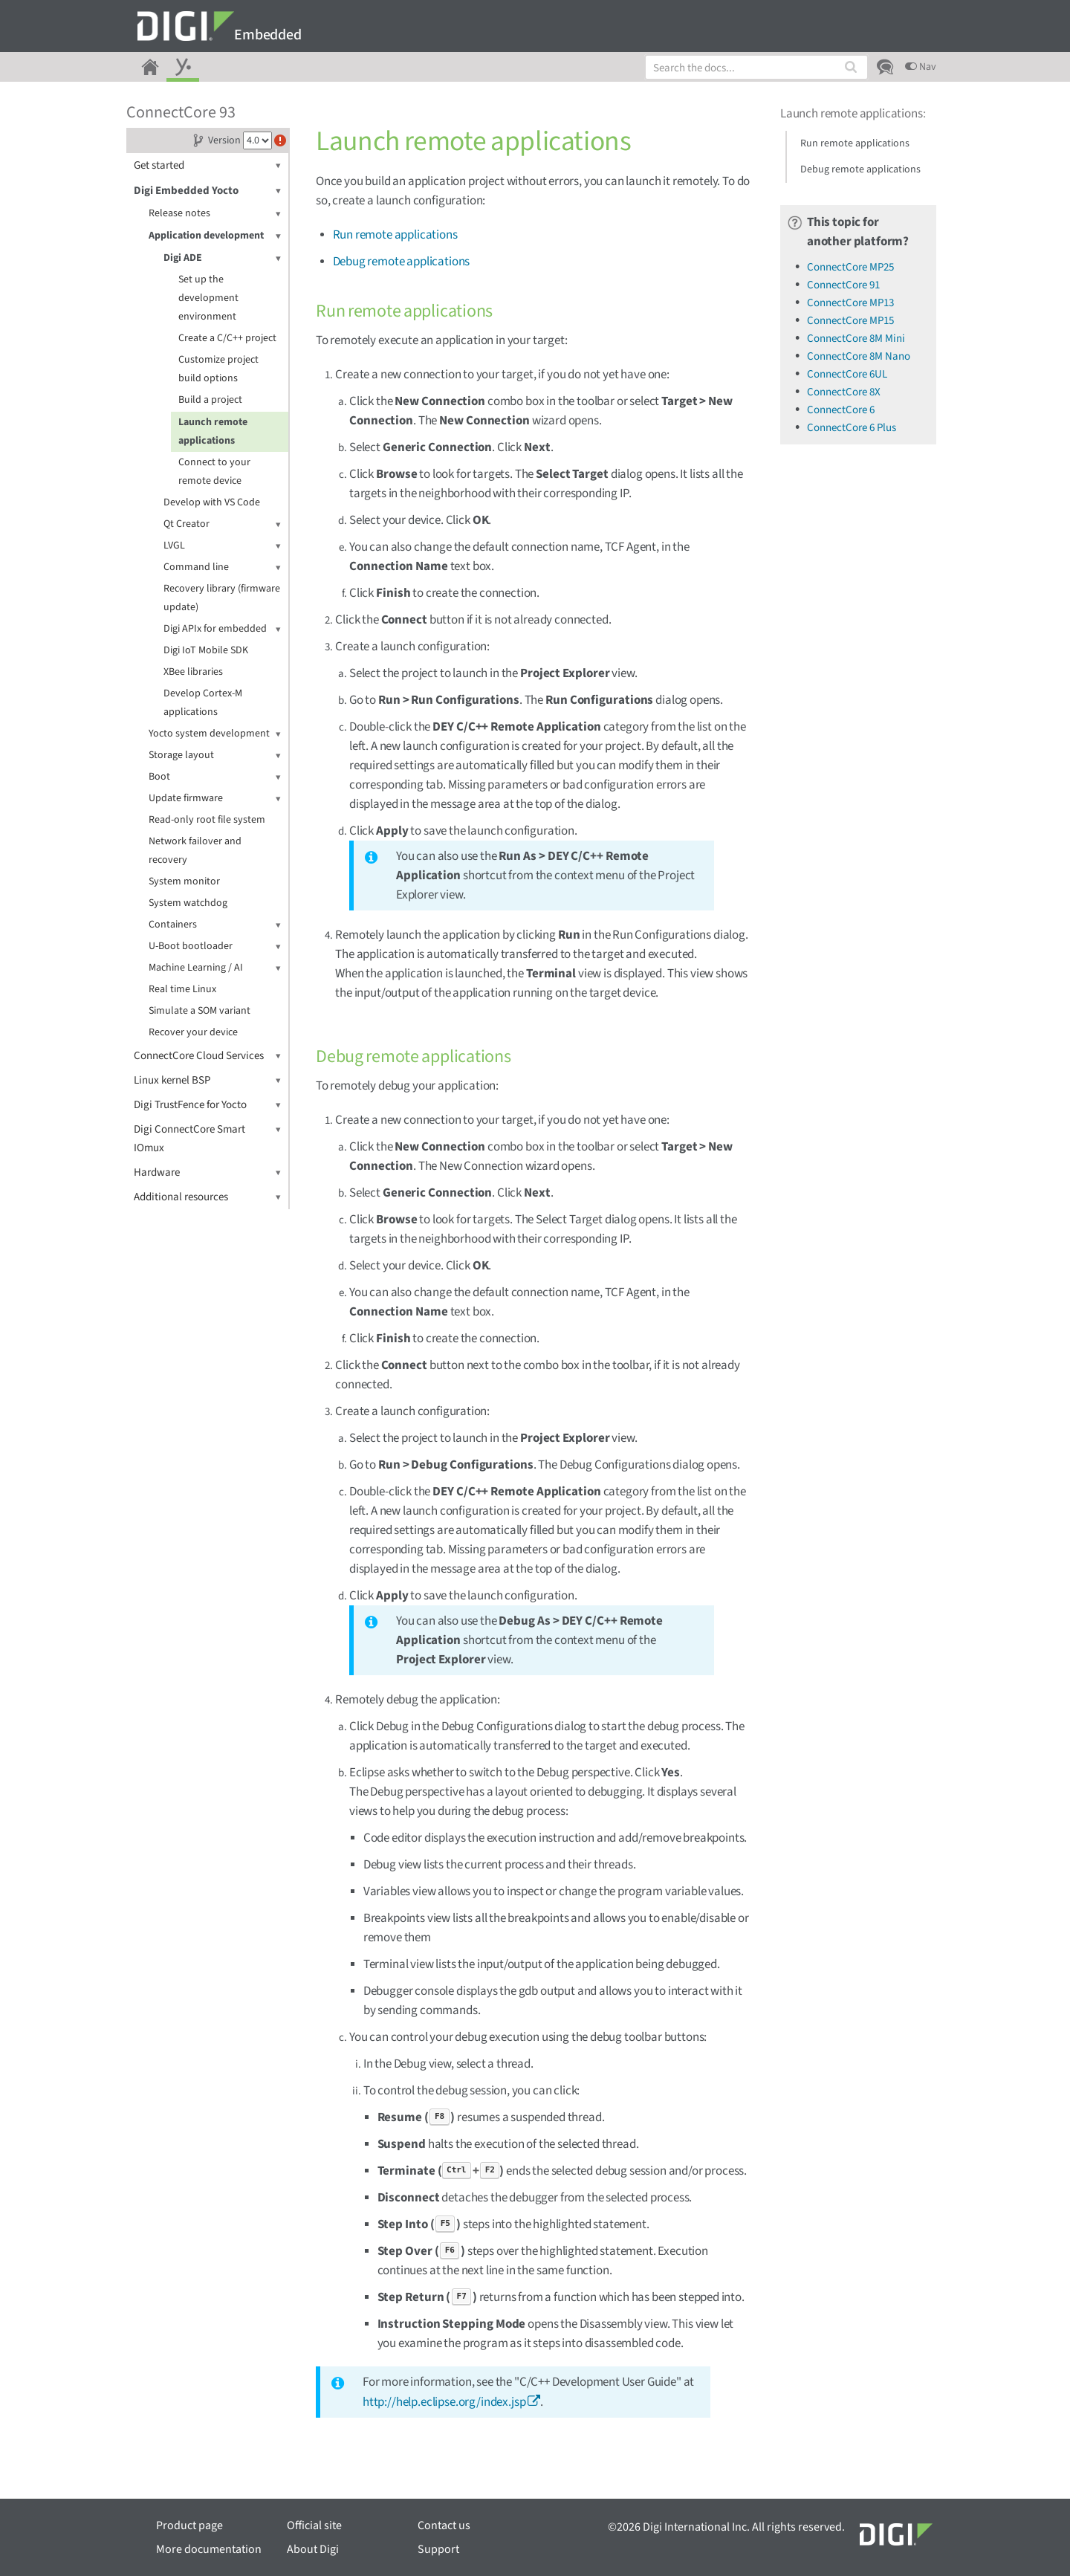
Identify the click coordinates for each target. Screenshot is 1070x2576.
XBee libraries (193, 671)
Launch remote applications (212, 431)
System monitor (184, 881)
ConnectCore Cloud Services (207, 1055)
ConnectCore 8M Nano (858, 356)
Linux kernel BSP (207, 1080)
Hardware (207, 1172)
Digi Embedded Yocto (207, 190)
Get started (207, 165)
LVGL (222, 546)
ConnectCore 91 (843, 285)
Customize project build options (218, 369)
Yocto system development (215, 734)
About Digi (313, 2549)
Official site (314, 2525)
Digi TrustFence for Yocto (207, 1105)
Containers (215, 925)
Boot (215, 777)
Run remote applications (395, 235)
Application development (215, 236)
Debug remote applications (401, 262)
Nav (920, 66)
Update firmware (215, 798)
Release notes (215, 213)
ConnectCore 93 (181, 112)
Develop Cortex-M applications (202, 702)
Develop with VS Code (211, 502)
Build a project (210, 399)
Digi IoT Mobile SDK (205, 650)
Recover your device (193, 1032)
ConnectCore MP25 (850, 267)
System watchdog (188, 903)
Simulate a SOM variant (199, 1010)
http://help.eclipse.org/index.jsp (444, 2402)
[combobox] (756, 67)
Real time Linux (182, 989)
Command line (222, 567)
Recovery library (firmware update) (221, 598)
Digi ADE (222, 258)
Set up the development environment (208, 298)
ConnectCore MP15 (850, 321)
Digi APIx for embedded (222, 629)
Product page (189, 2525)
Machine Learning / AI (215, 968)
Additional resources (207, 1197)
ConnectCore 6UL (847, 374)
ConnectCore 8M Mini (856, 338)
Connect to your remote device (214, 471)
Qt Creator (222, 524)
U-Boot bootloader (215, 946)
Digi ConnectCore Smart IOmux (207, 1138)
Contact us (444, 2525)
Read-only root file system (207, 819)
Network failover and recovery (195, 850)
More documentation (209, 2549)
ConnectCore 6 (841, 410)
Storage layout (215, 755)
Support (438, 2549)
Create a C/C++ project (227, 338)
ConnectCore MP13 (850, 303)
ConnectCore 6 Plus (851, 428)
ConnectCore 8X (844, 392)
